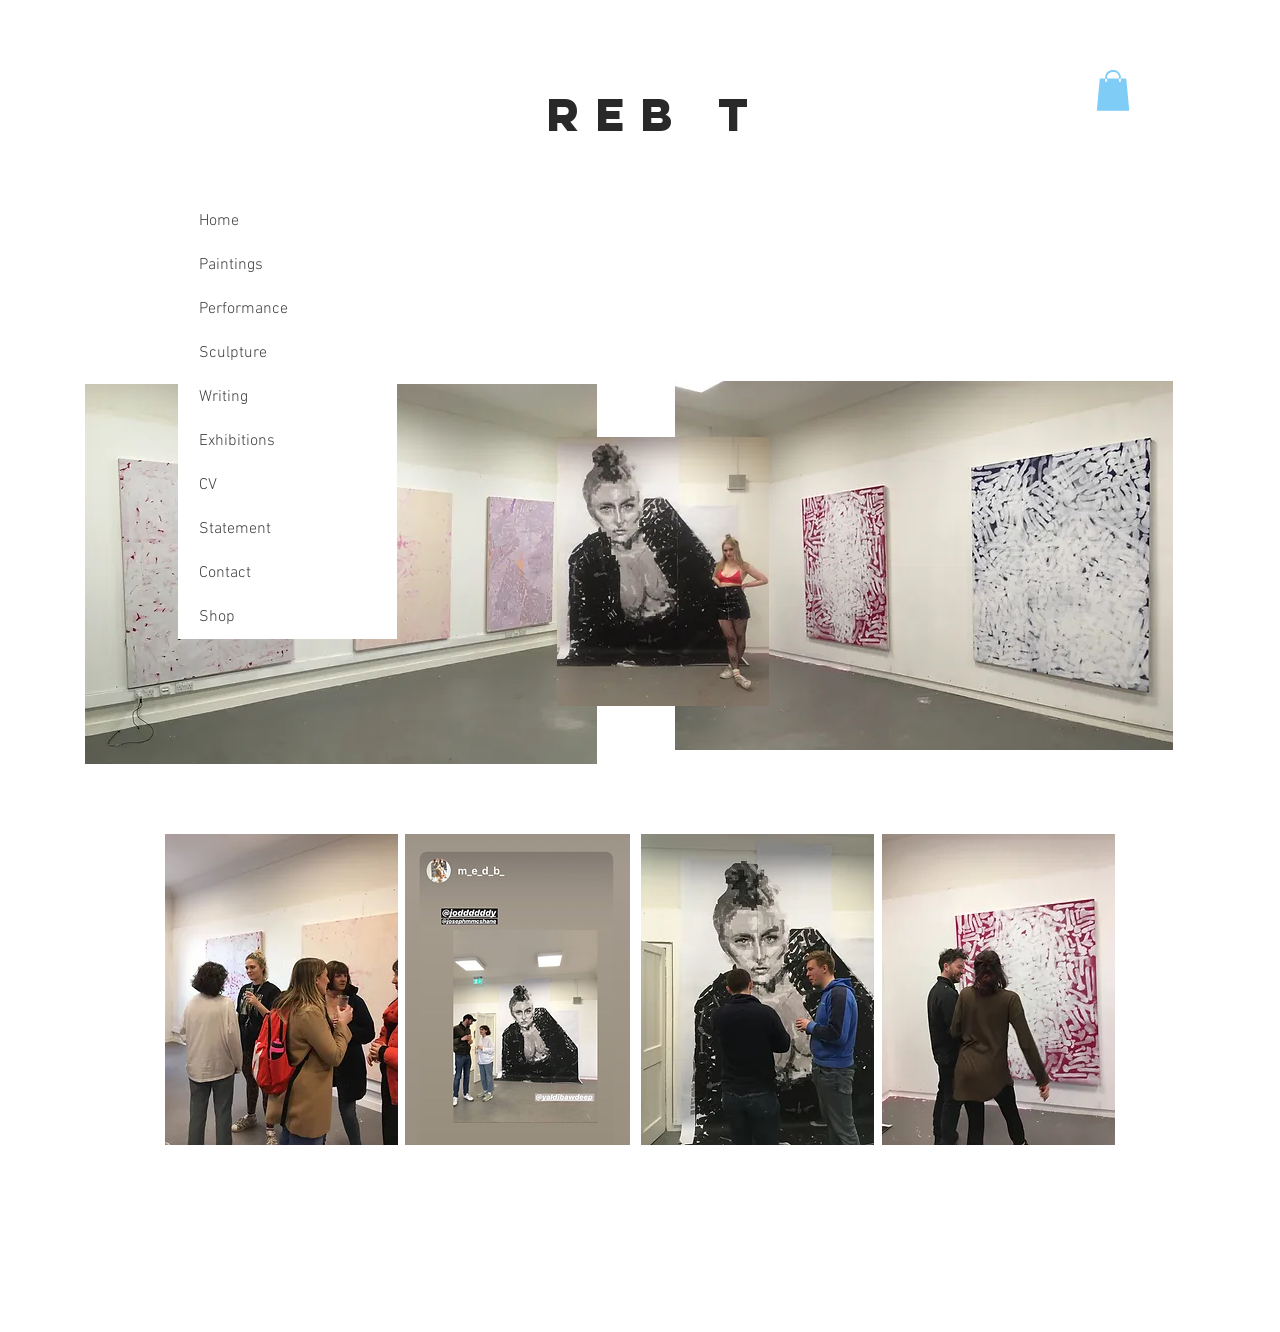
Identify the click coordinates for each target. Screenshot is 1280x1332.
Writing (223, 397)
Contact (225, 573)
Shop (217, 617)
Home (219, 221)
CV (208, 485)
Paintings (231, 265)
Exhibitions (237, 441)
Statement (235, 529)
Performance (243, 309)
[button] (1113, 90)
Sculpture (233, 353)
